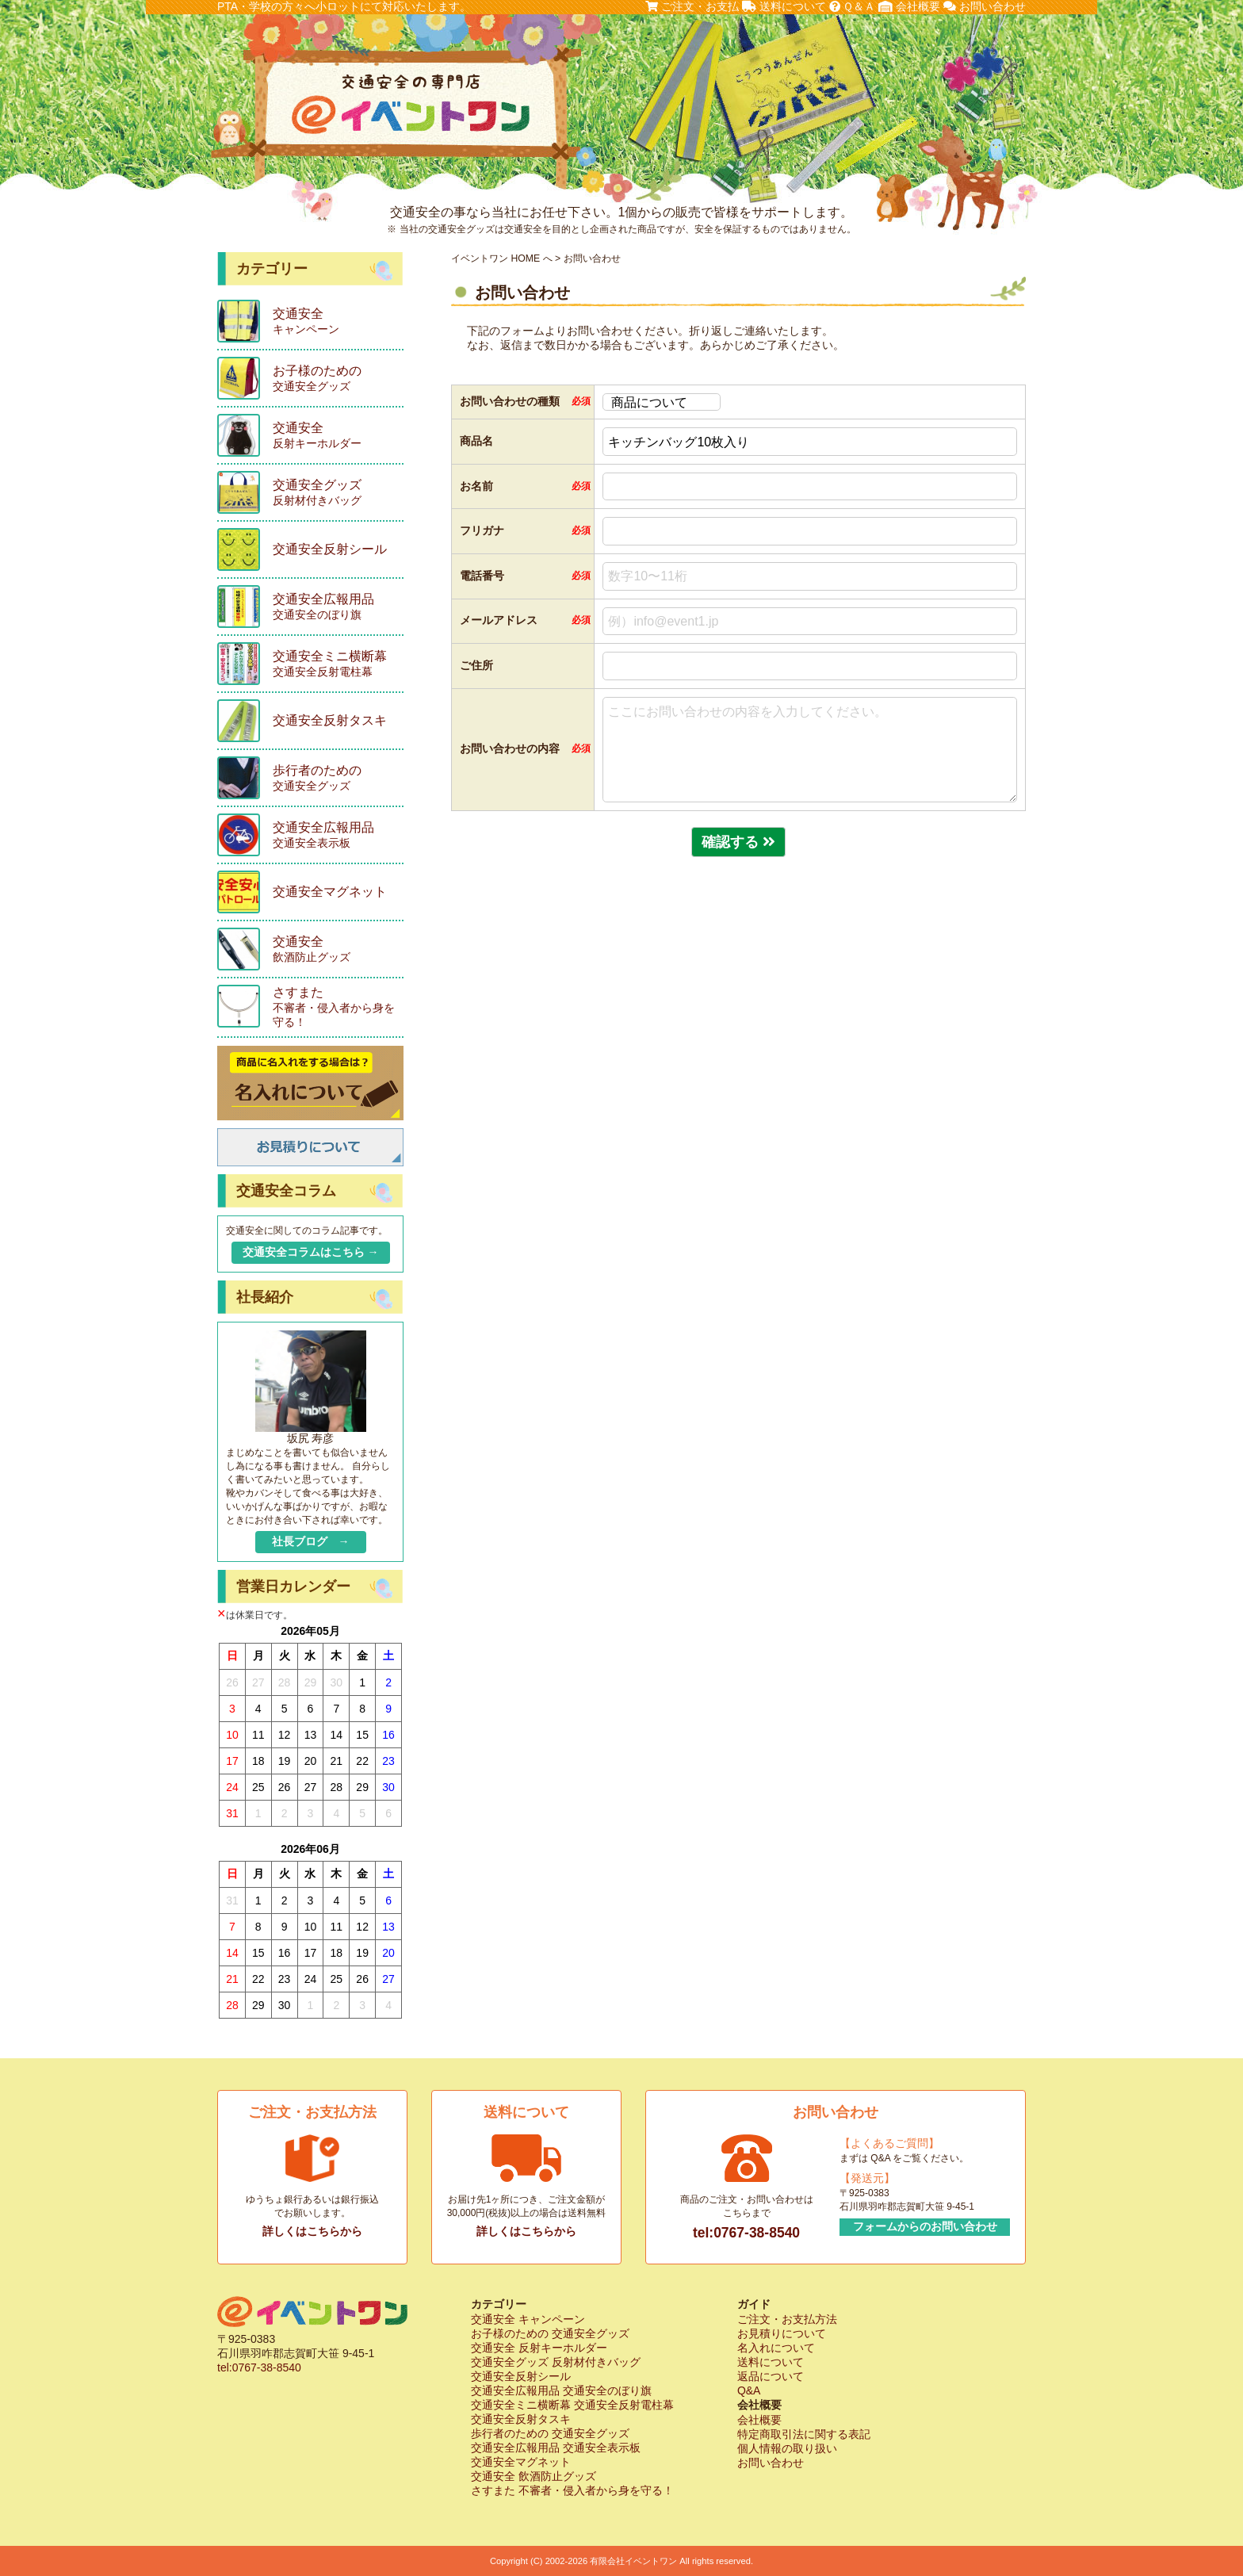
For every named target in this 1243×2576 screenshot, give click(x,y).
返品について (770, 2376)
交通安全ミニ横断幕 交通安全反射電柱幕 (572, 2404)
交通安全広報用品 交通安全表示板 (556, 2447)
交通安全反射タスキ (521, 2419)
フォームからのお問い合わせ (925, 2226)
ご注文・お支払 (692, 6)
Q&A (749, 2390)
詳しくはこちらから (312, 2231)
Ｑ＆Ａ (852, 6)
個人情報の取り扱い (787, 2448)
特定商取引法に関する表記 (803, 2434)
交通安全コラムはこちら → (311, 1252)
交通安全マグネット (521, 2461)
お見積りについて (781, 2333)
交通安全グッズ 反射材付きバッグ (556, 2362)
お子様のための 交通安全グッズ (550, 2333)
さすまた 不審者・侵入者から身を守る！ (572, 2490)
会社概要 (909, 6)
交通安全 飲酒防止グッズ (533, 2476)
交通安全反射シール (521, 2376)
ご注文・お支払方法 (787, 2319)
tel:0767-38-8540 (746, 2233)
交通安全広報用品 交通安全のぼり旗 (561, 2390)
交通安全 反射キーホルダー (539, 2347)
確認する (738, 842)
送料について (784, 6)
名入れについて (776, 2347)
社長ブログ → (311, 1541)
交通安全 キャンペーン (528, 2319)
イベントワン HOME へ (502, 258)
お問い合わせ (984, 6)
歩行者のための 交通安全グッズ (550, 2433)
